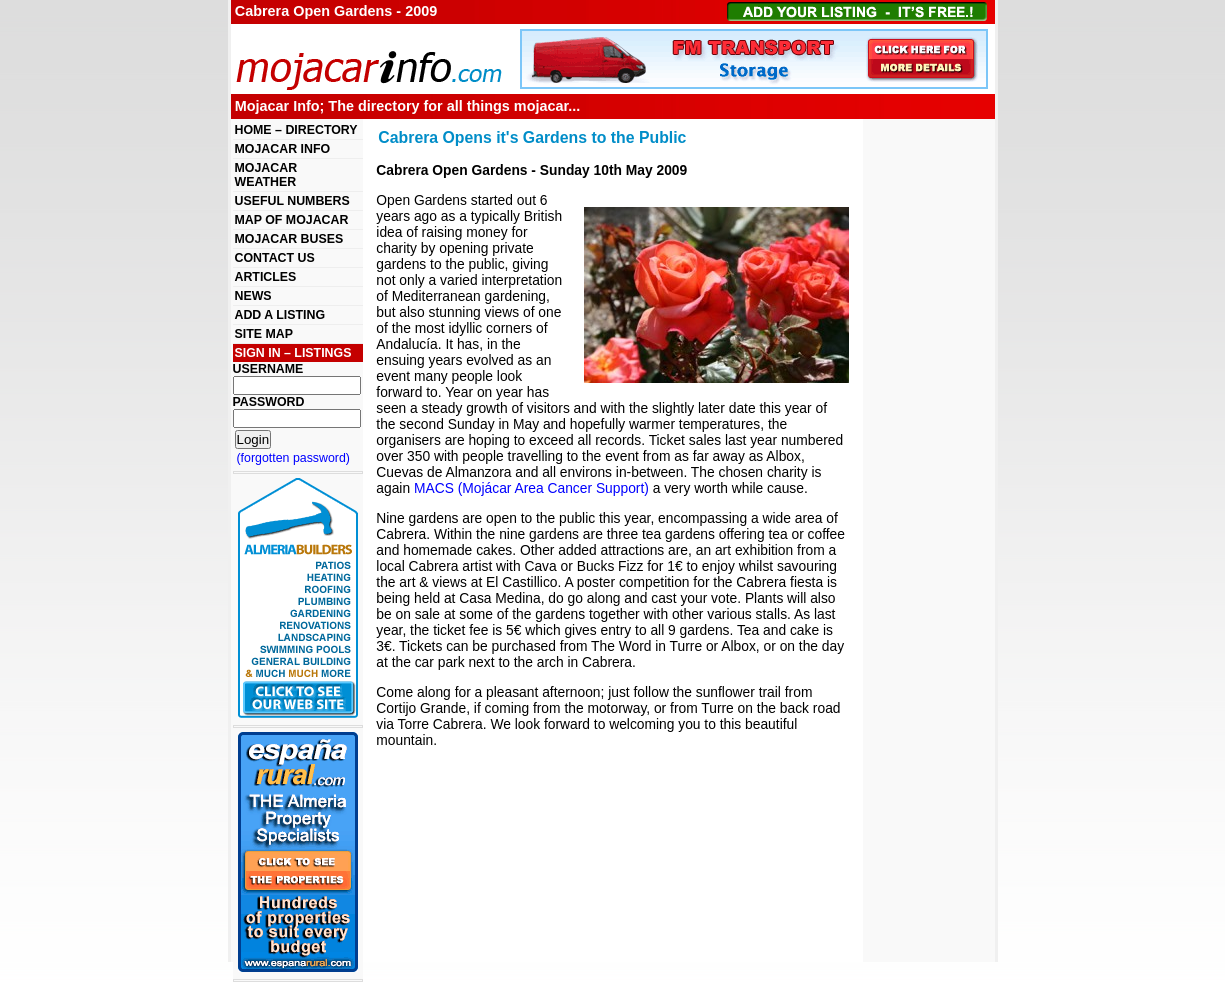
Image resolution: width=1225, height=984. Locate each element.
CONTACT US (275, 258)
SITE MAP (264, 334)
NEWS (253, 296)
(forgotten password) (294, 458)
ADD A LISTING (280, 315)
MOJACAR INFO (283, 149)
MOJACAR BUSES (289, 239)
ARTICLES (266, 277)
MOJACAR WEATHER (266, 175)
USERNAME (268, 369)
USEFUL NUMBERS (292, 201)
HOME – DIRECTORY (296, 130)
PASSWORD (269, 402)
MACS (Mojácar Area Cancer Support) (531, 488)
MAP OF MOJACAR (292, 220)
